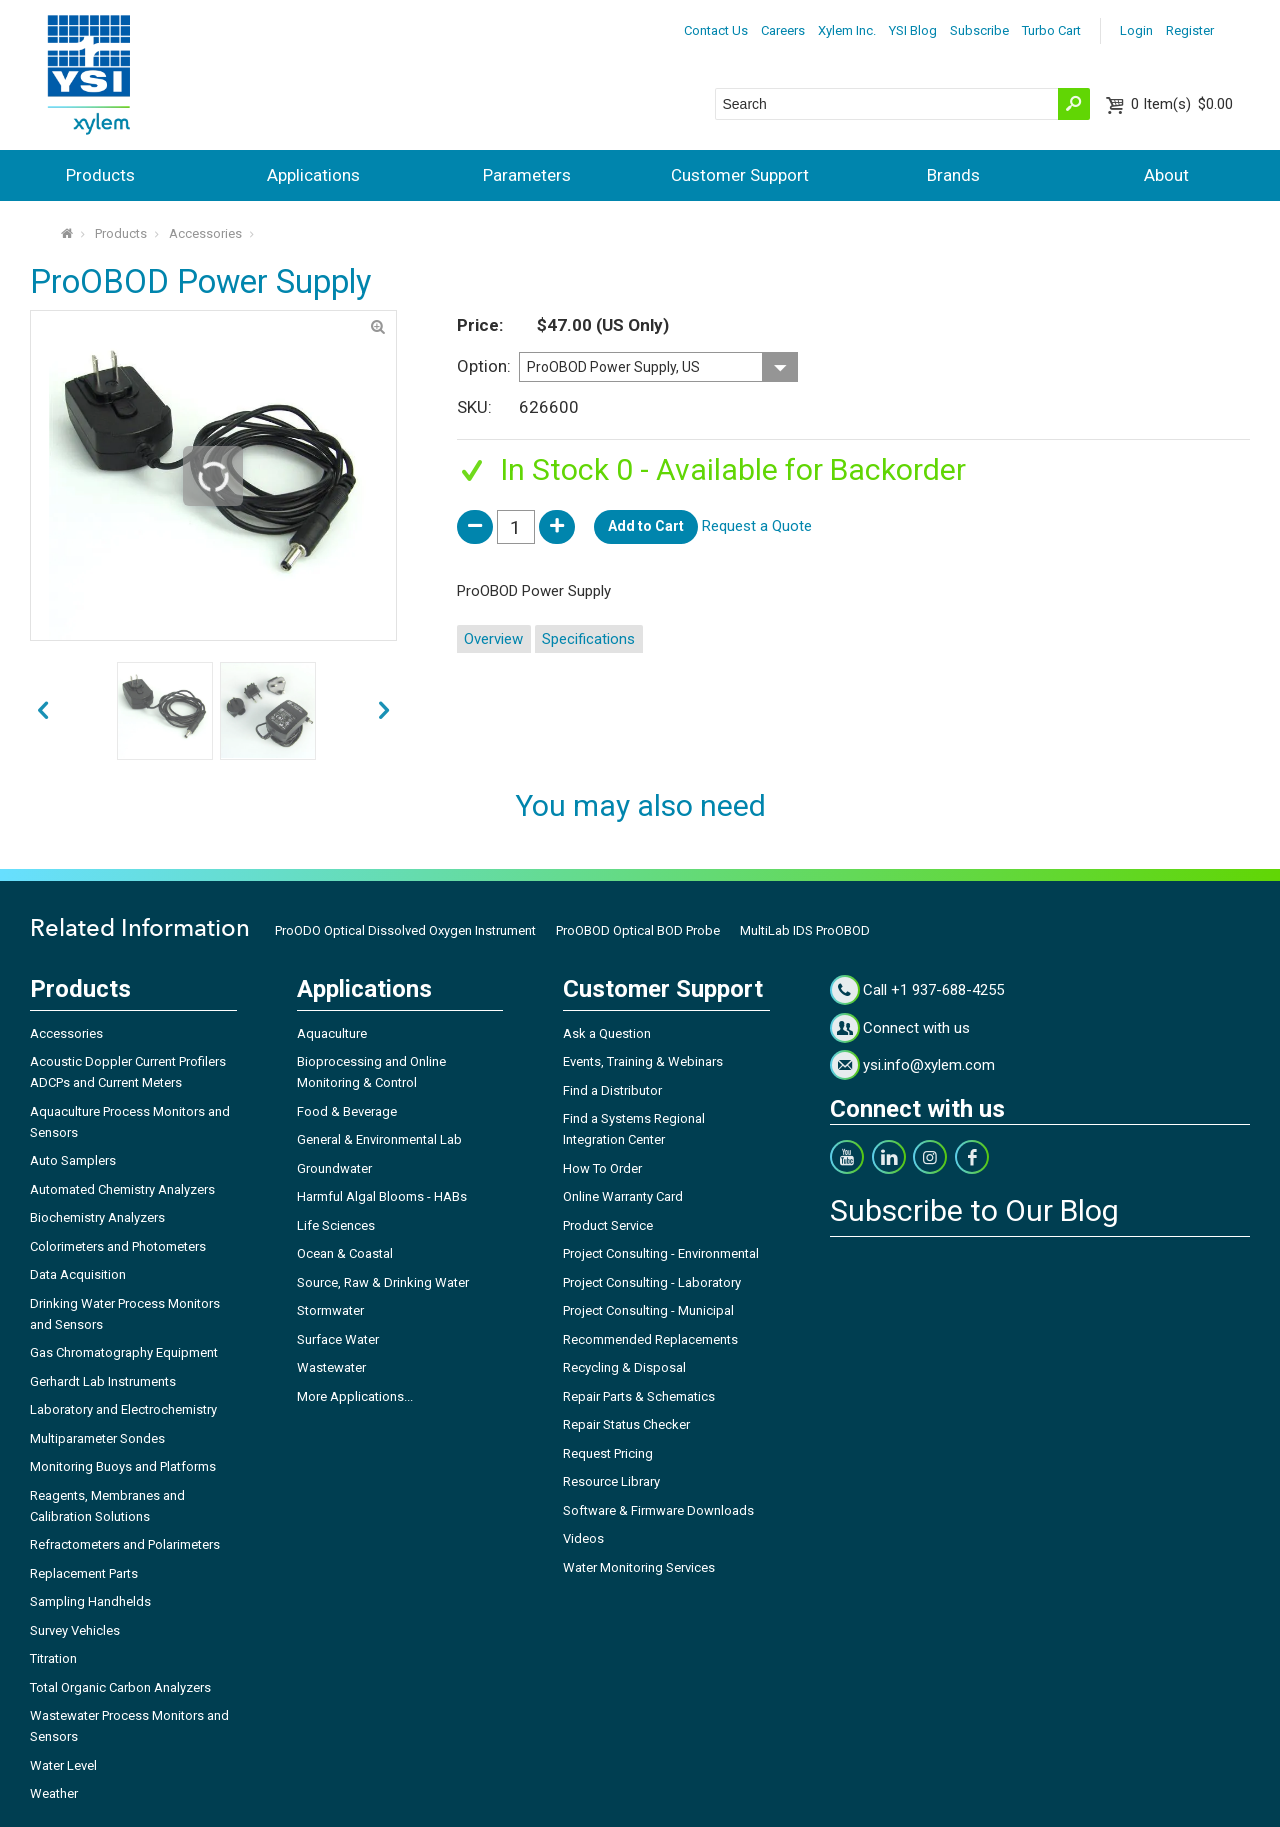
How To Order (602, 1168)
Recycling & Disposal (624, 1367)
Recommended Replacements (650, 1339)
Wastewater (331, 1367)
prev (384, 711)
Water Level (63, 1765)
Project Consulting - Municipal (648, 1310)
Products (100, 175)
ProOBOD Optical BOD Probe (638, 930)
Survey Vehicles (75, 1630)
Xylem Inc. (847, 30)
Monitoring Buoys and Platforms (123, 1466)
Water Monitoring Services (639, 1567)
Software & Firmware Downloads (658, 1510)
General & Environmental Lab (379, 1139)
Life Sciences (336, 1225)
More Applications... (355, 1396)
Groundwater (334, 1168)
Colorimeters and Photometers (118, 1246)
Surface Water (338, 1339)
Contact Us (716, 30)
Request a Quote (757, 526)
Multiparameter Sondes (97, 1438)
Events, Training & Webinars (643, 1061)
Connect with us (916, 1028)
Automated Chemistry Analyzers (122, 1189)
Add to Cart (646, 526)
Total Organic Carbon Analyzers (120, 1687)
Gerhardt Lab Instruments (103, 1381)
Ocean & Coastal (345, 1253)
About (1166, 175)
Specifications (588, 639)
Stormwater (330, 1310)
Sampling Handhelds (90, 1601)
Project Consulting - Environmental (661, 1253)
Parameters (527, 175)
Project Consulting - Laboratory (652, 1282)
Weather (54, 1793)
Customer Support (740, 175)
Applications (313, 175)
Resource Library (611, 1481)
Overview (493, 639)
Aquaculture (332, 1033)
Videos (583, 1538)
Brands (953, 175)
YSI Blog (913, 30)
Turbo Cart (1051, 30)
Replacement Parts (84, 1573)
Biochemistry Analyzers (97, 1217)
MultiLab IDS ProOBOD (805, 930)
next (43, 711)
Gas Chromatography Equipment (124, 1352)
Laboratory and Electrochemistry (123, 1409)
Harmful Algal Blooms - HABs (382, 1196)
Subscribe (979, 30)
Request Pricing (608, 1453)
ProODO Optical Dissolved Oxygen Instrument (405, 930)
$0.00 (1182, 104)
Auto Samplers (73, 1160)
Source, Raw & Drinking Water (383, 1282)
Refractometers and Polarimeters (125, 1544)
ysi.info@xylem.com (929, 1065)
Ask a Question (607, 1033)
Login (1136, 30)
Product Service (608, 1225)
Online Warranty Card (623, 1196)
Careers (783, 30)
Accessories (205, 233)
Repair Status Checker (626, 1424)
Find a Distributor (612, 1090)
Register (1190, 30)
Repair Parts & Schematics (639, 1396)
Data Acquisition (78, 1274)
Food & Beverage (347, 1111)
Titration (53, 1658)
